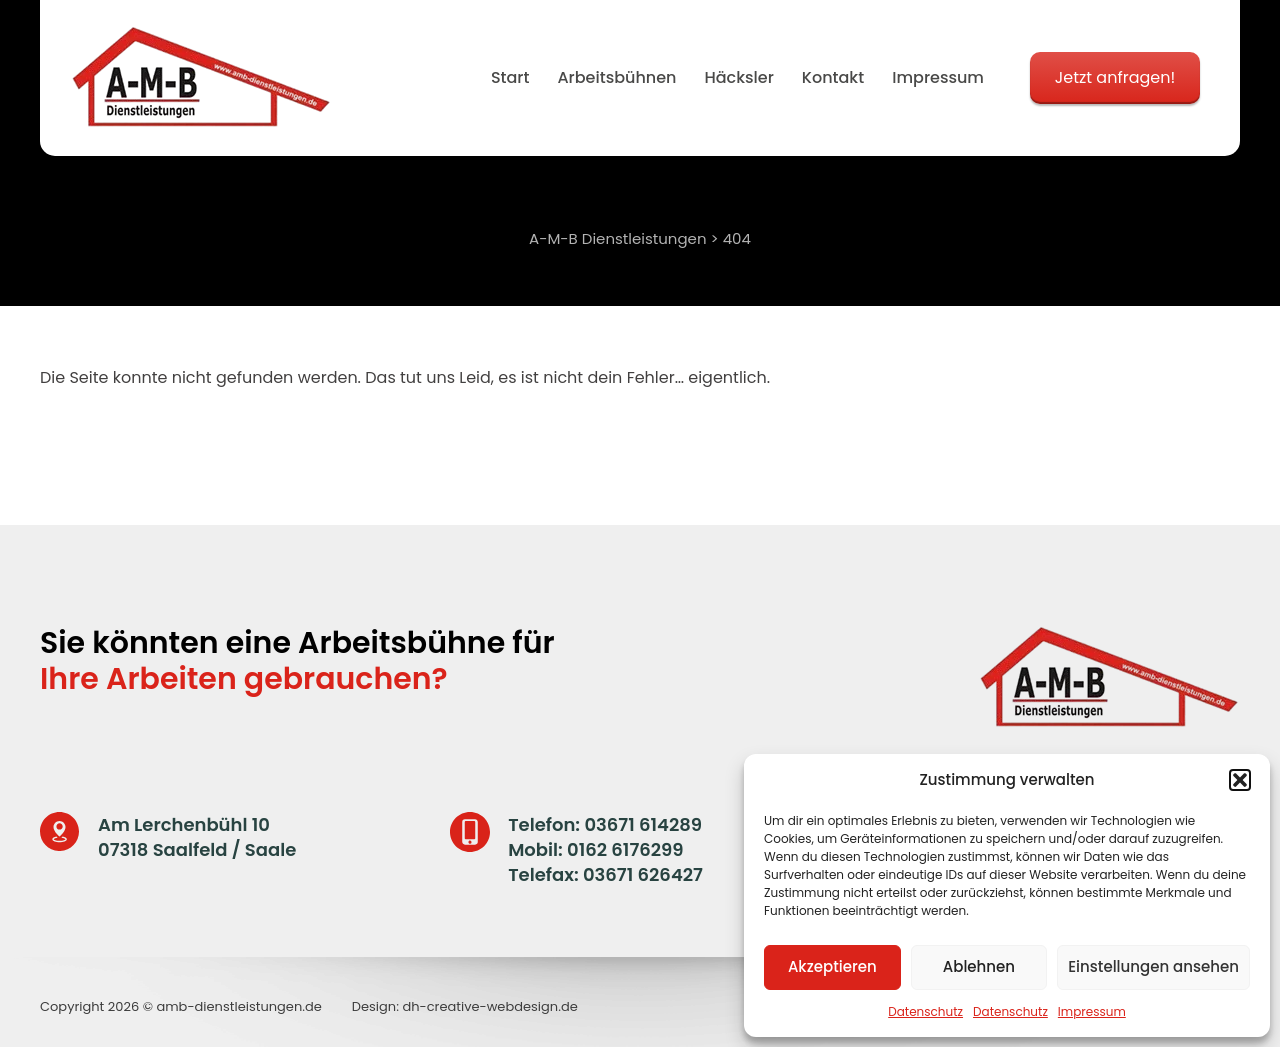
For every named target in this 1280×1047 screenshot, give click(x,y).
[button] (1240, 780)
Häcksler (738, 77)
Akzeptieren (832, 966)
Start (510, 77)
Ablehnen (979, 966)
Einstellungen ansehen (1153, 966)
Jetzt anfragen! (1115, 77)
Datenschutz (925, 1011)
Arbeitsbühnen (616, 77)
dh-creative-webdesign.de (489, 1006)
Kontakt (833, 77)
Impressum (1092, 1011)
